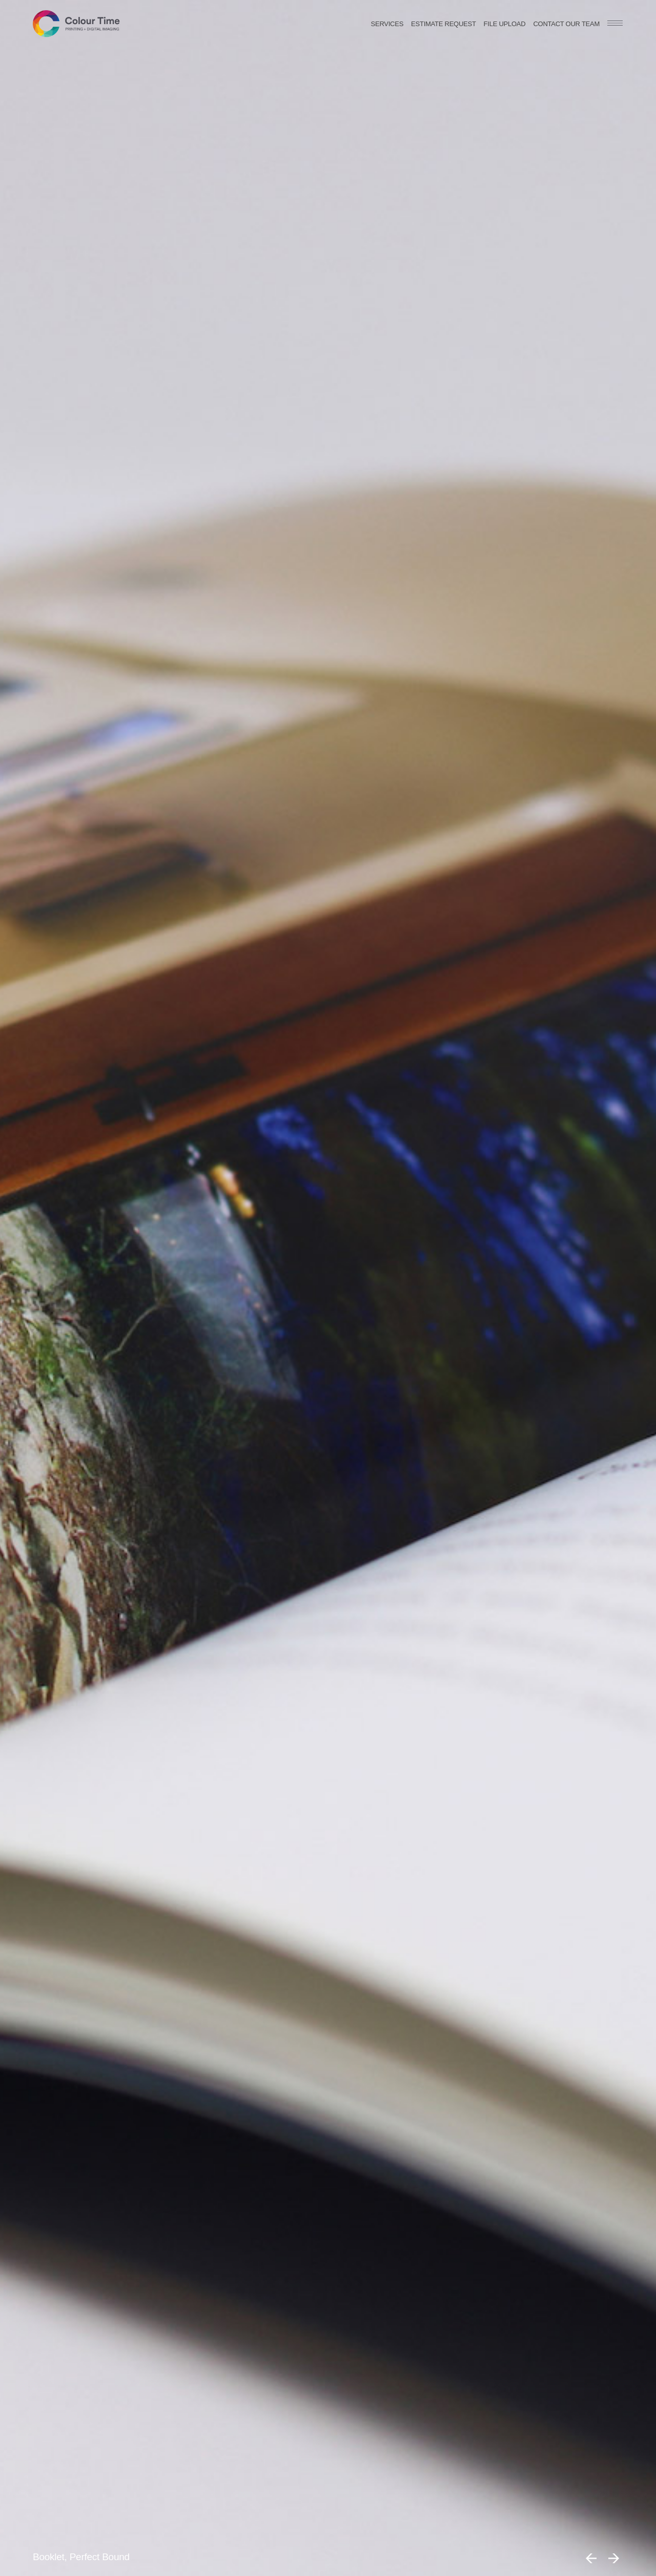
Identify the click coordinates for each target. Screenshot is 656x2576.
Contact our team (566, 23)
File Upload (505, 23)
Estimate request (443, 23)
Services (387, 23)
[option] (328, 1288)
